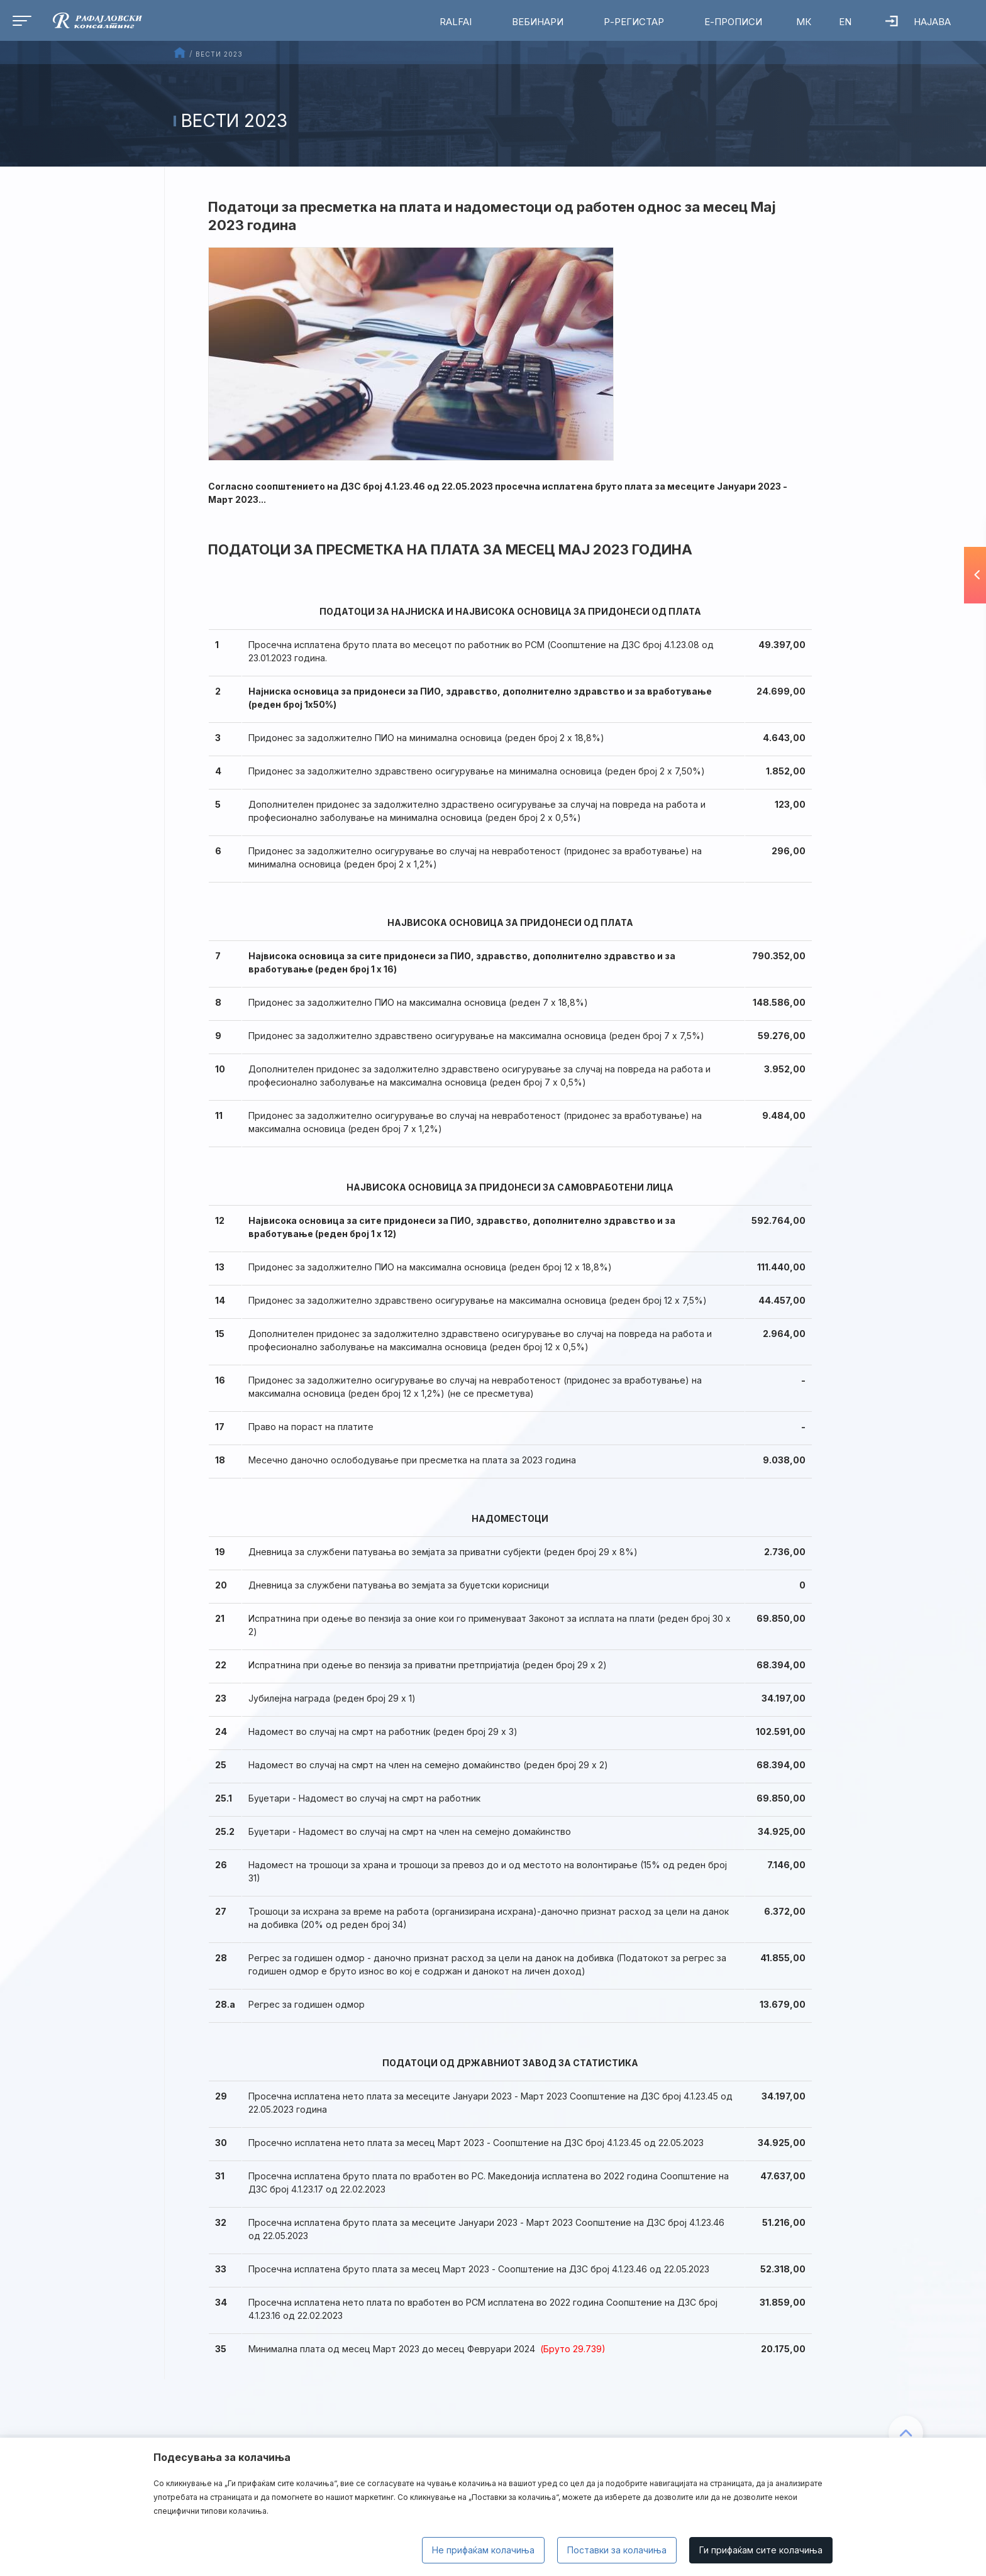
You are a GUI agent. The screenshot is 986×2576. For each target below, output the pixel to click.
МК (803, 22)
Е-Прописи (733, 22)
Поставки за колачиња (617, 2550)
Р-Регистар (634, 22)
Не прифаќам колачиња (483, 2550)
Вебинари (537, 22)
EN (845, 22)
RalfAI (456, 22)
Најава (918, 22)
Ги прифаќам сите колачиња (761, 2550)
